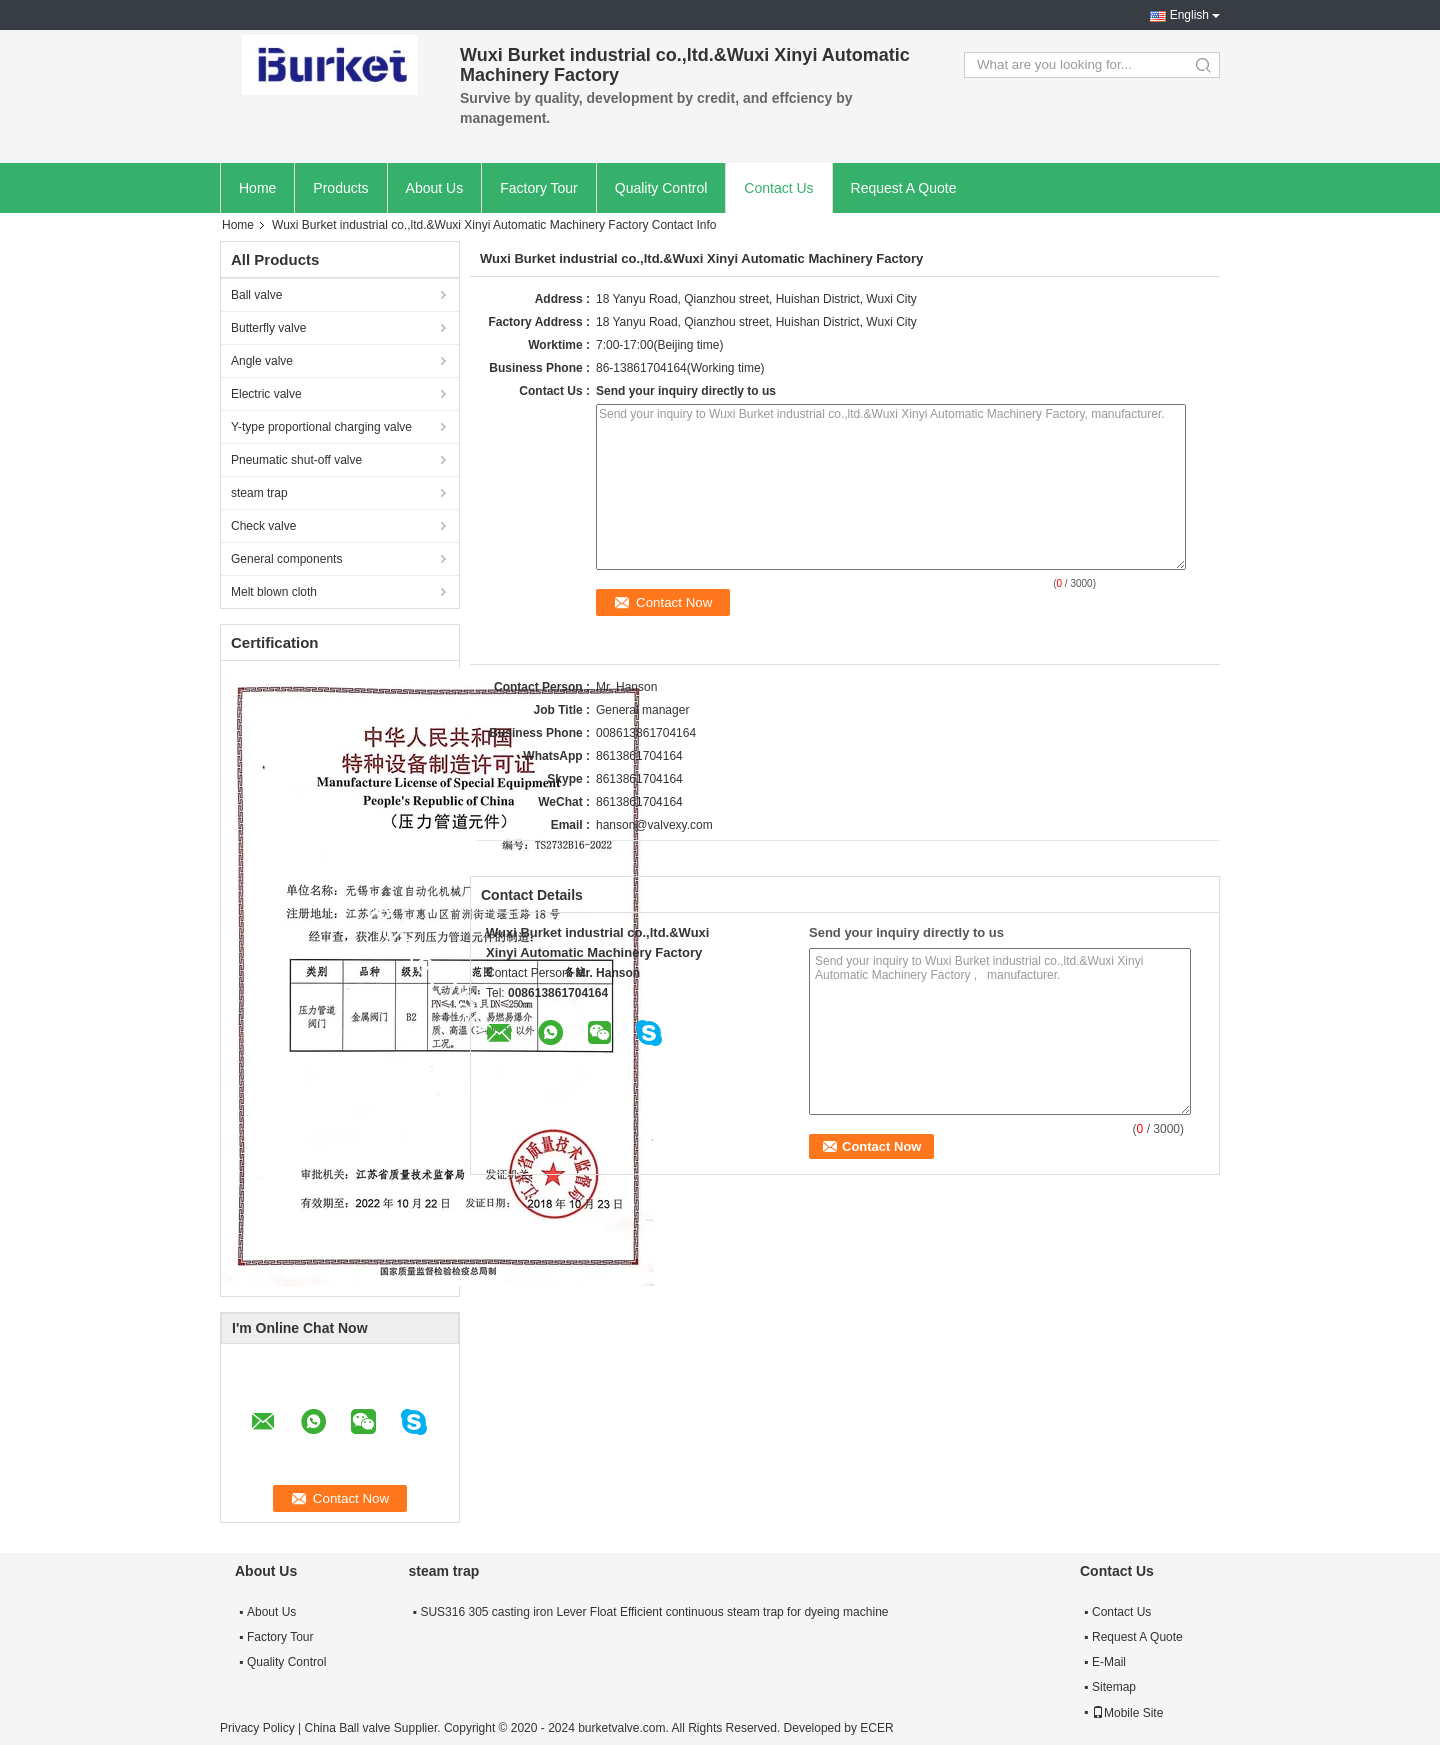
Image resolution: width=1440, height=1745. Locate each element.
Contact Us (778, 188)
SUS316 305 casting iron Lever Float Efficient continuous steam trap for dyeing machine (654, 1612)
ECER (876, 1728)
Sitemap (1114, 1687)
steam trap (259, 493)
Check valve (263, 526)
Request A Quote (904, 188)
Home (257, 188)
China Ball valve (347, 1728)
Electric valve (266, 394)
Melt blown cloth (274, 592)
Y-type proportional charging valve (321, 427)
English (1189, 15)
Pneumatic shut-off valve (296, 460)
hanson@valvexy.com (654, 825)
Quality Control (661, 188)
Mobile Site (1127, 1713)
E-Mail (1109, 1662)
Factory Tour (539, 188)
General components (286, 559)
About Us (435, 188)
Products (340, 188)
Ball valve (256, 295)
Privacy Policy (257, 1728)
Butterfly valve (268, 328)
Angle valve (262, 361)
